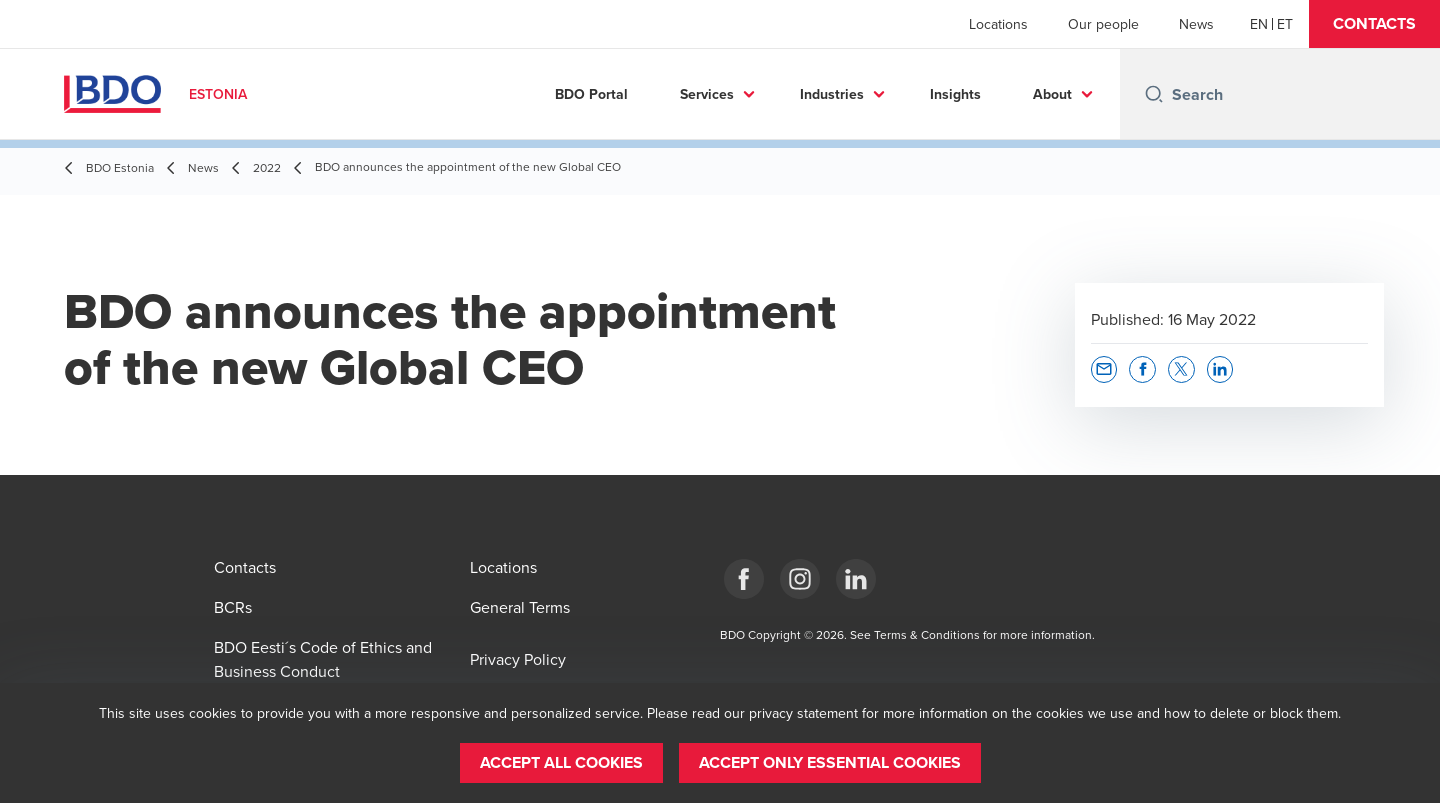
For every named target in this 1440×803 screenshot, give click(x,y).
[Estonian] (1285, 24)
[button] (1374, 24)
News (1196, 24)
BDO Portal (591, 94)
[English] (1259, 24)
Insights (955, 94)
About (1052, 94)
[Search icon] (1154, 94)
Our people (1103, 24)
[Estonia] (744, 579)
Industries (832, 94)
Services (707, 94)
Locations (998, 24)
